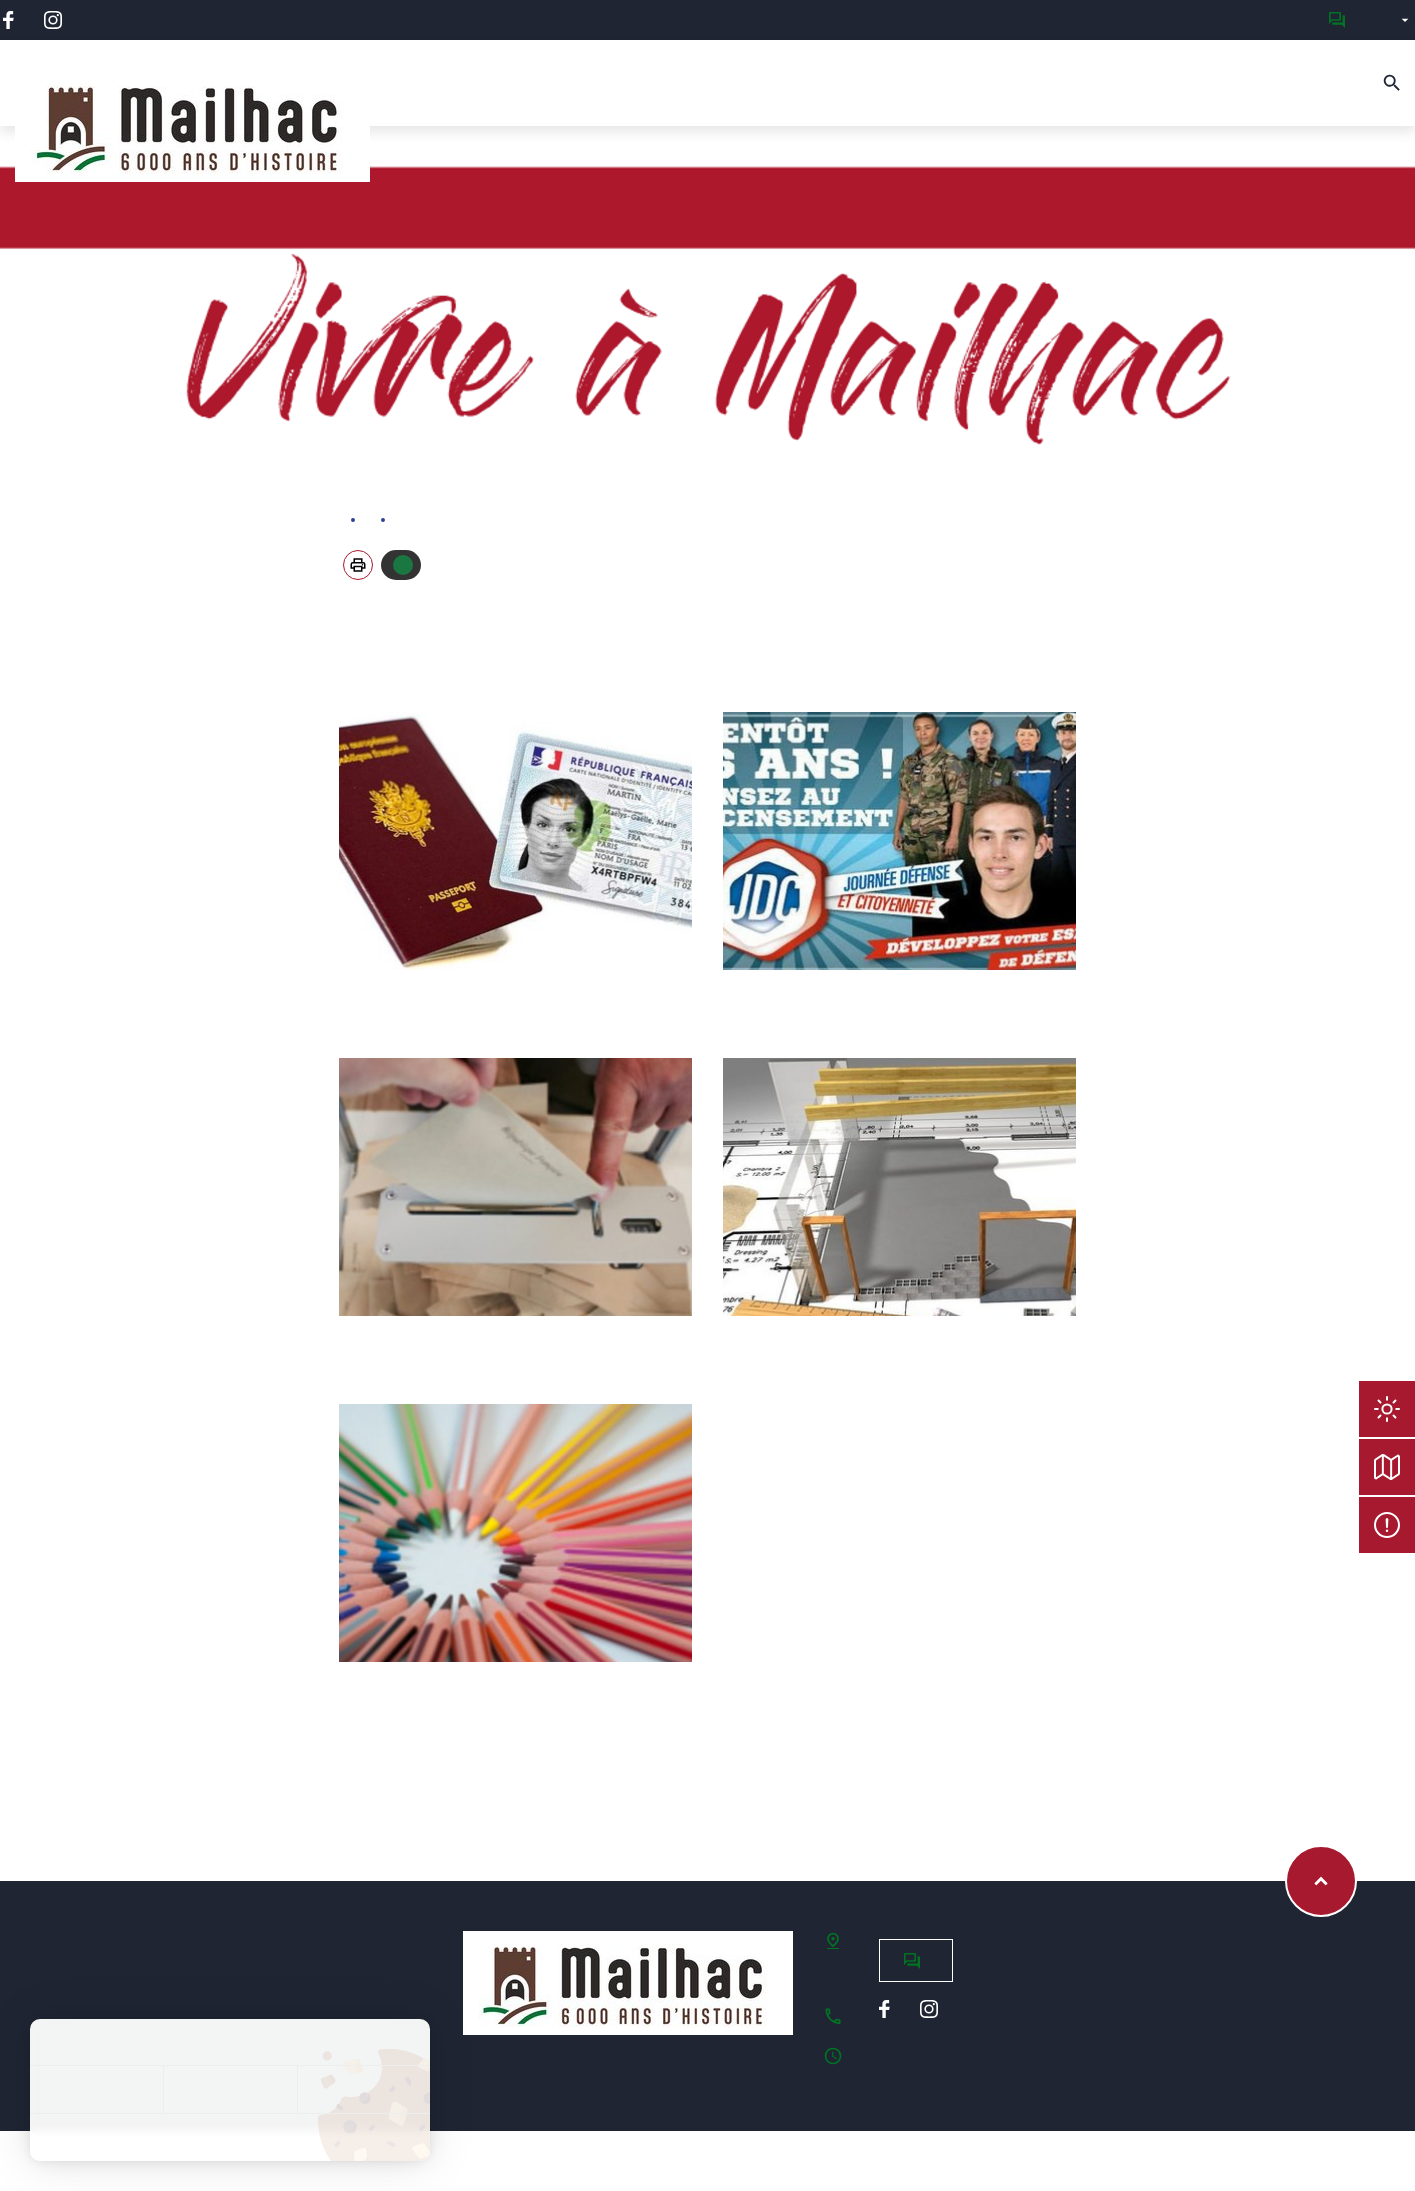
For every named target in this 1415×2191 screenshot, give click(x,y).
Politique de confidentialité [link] (230, 2137)
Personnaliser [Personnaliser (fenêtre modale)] (363, 2089)
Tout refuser (229, 2089)
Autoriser (403, 565)
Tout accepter (96, 2089)
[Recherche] (1392, 83)
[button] (358, 565)
